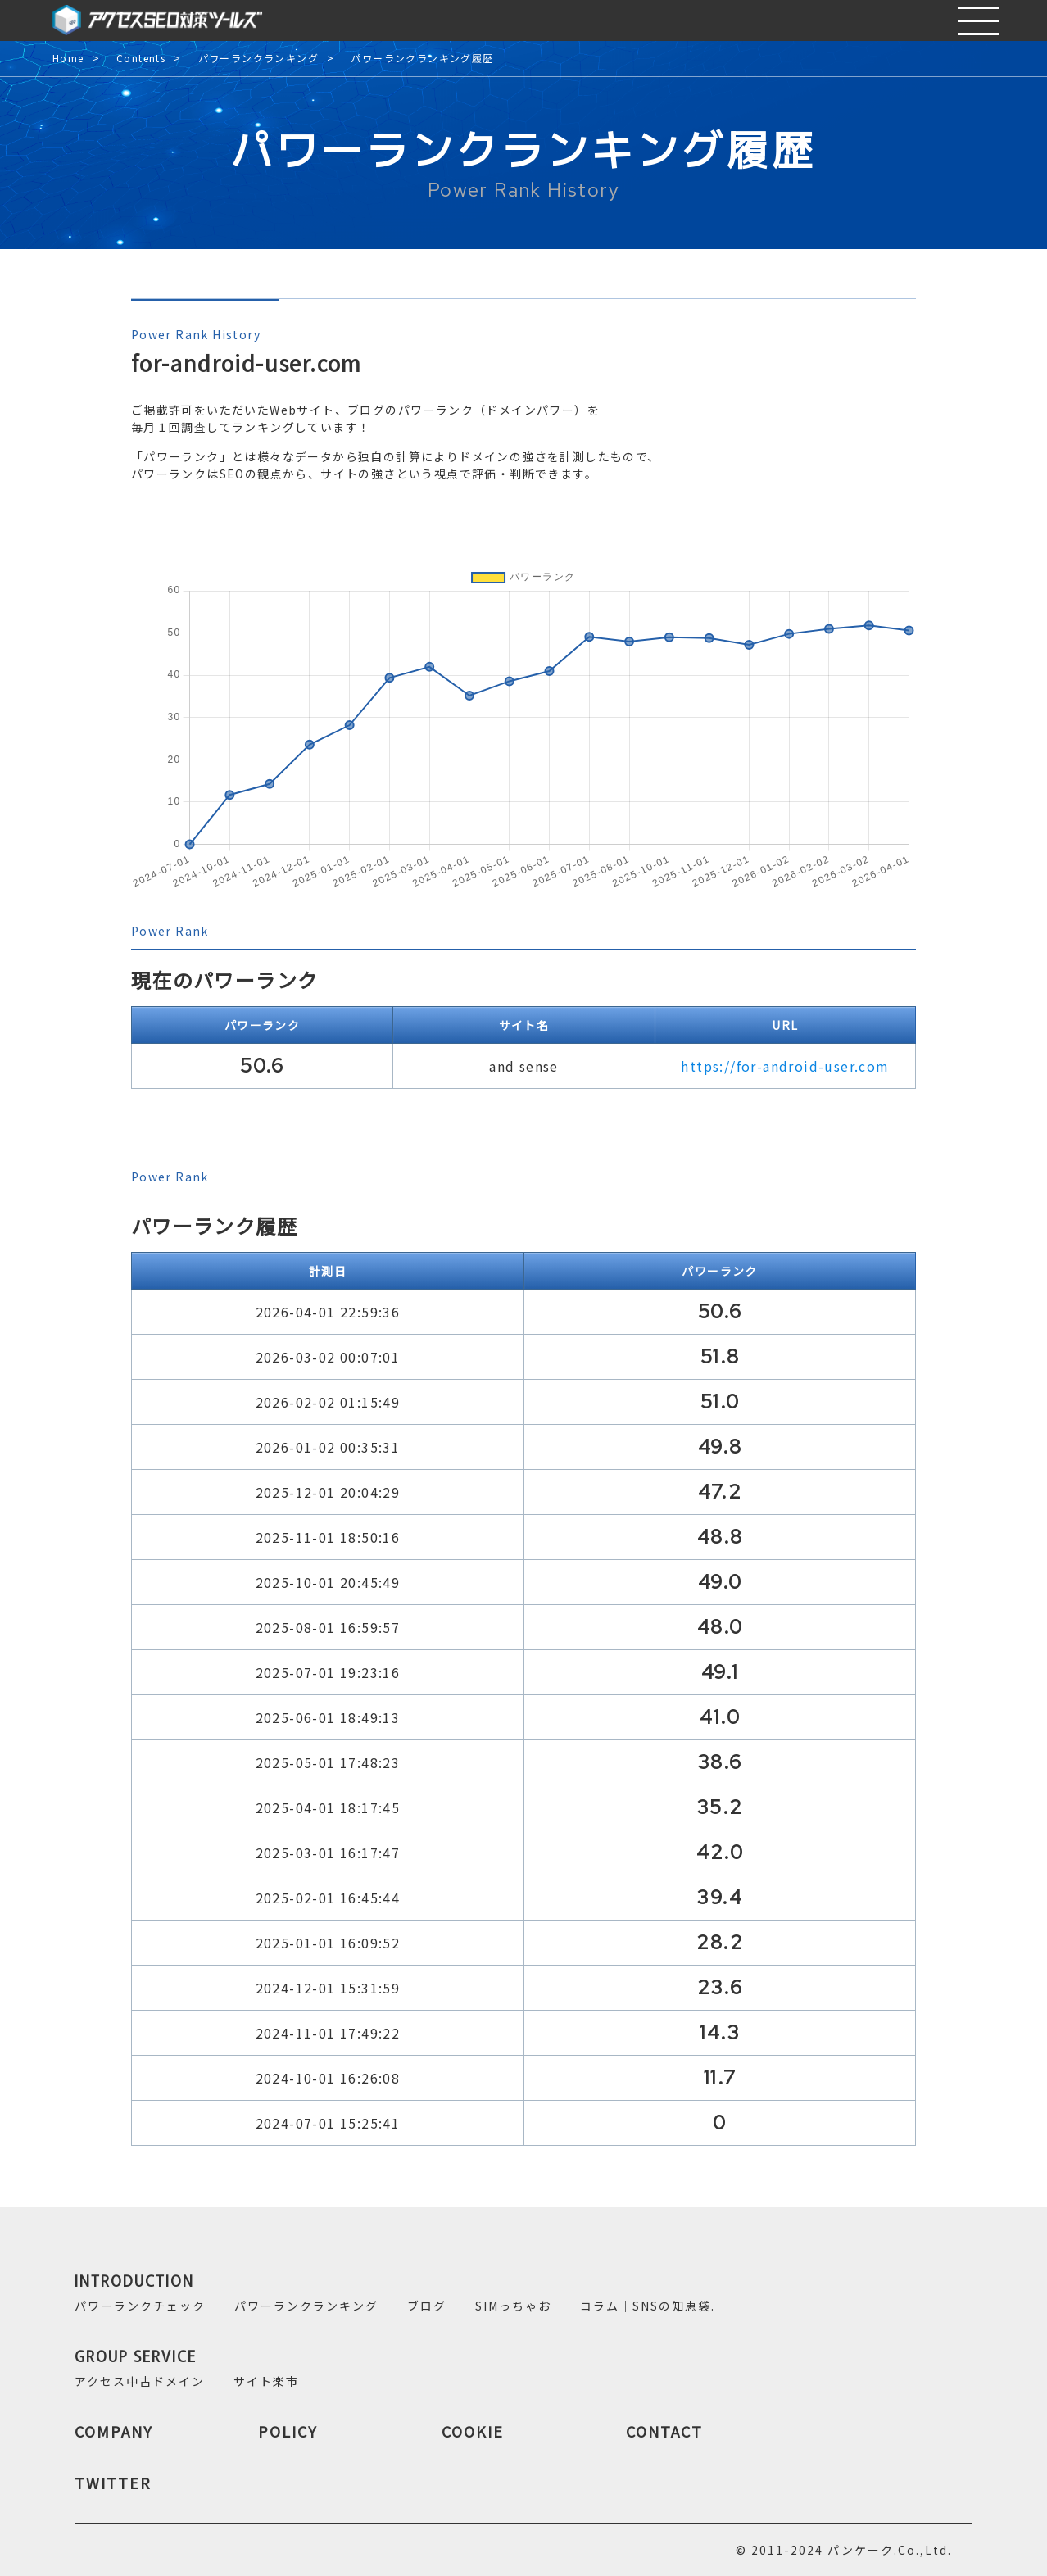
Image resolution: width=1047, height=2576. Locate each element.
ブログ (426, 2305)
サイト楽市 (266, 2381)
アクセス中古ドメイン (140, 2381)
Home (68, 58)
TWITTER (113, 2482)
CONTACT (664, 2431)
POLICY (288, 2431)
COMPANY (114, 2431)
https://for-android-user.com (785, 1066)
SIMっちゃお (513, 2305)
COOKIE (473, 2431)
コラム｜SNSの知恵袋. (647, 2305)
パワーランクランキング (258, 58)
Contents (140, 58)
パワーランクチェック (140, 2305)
